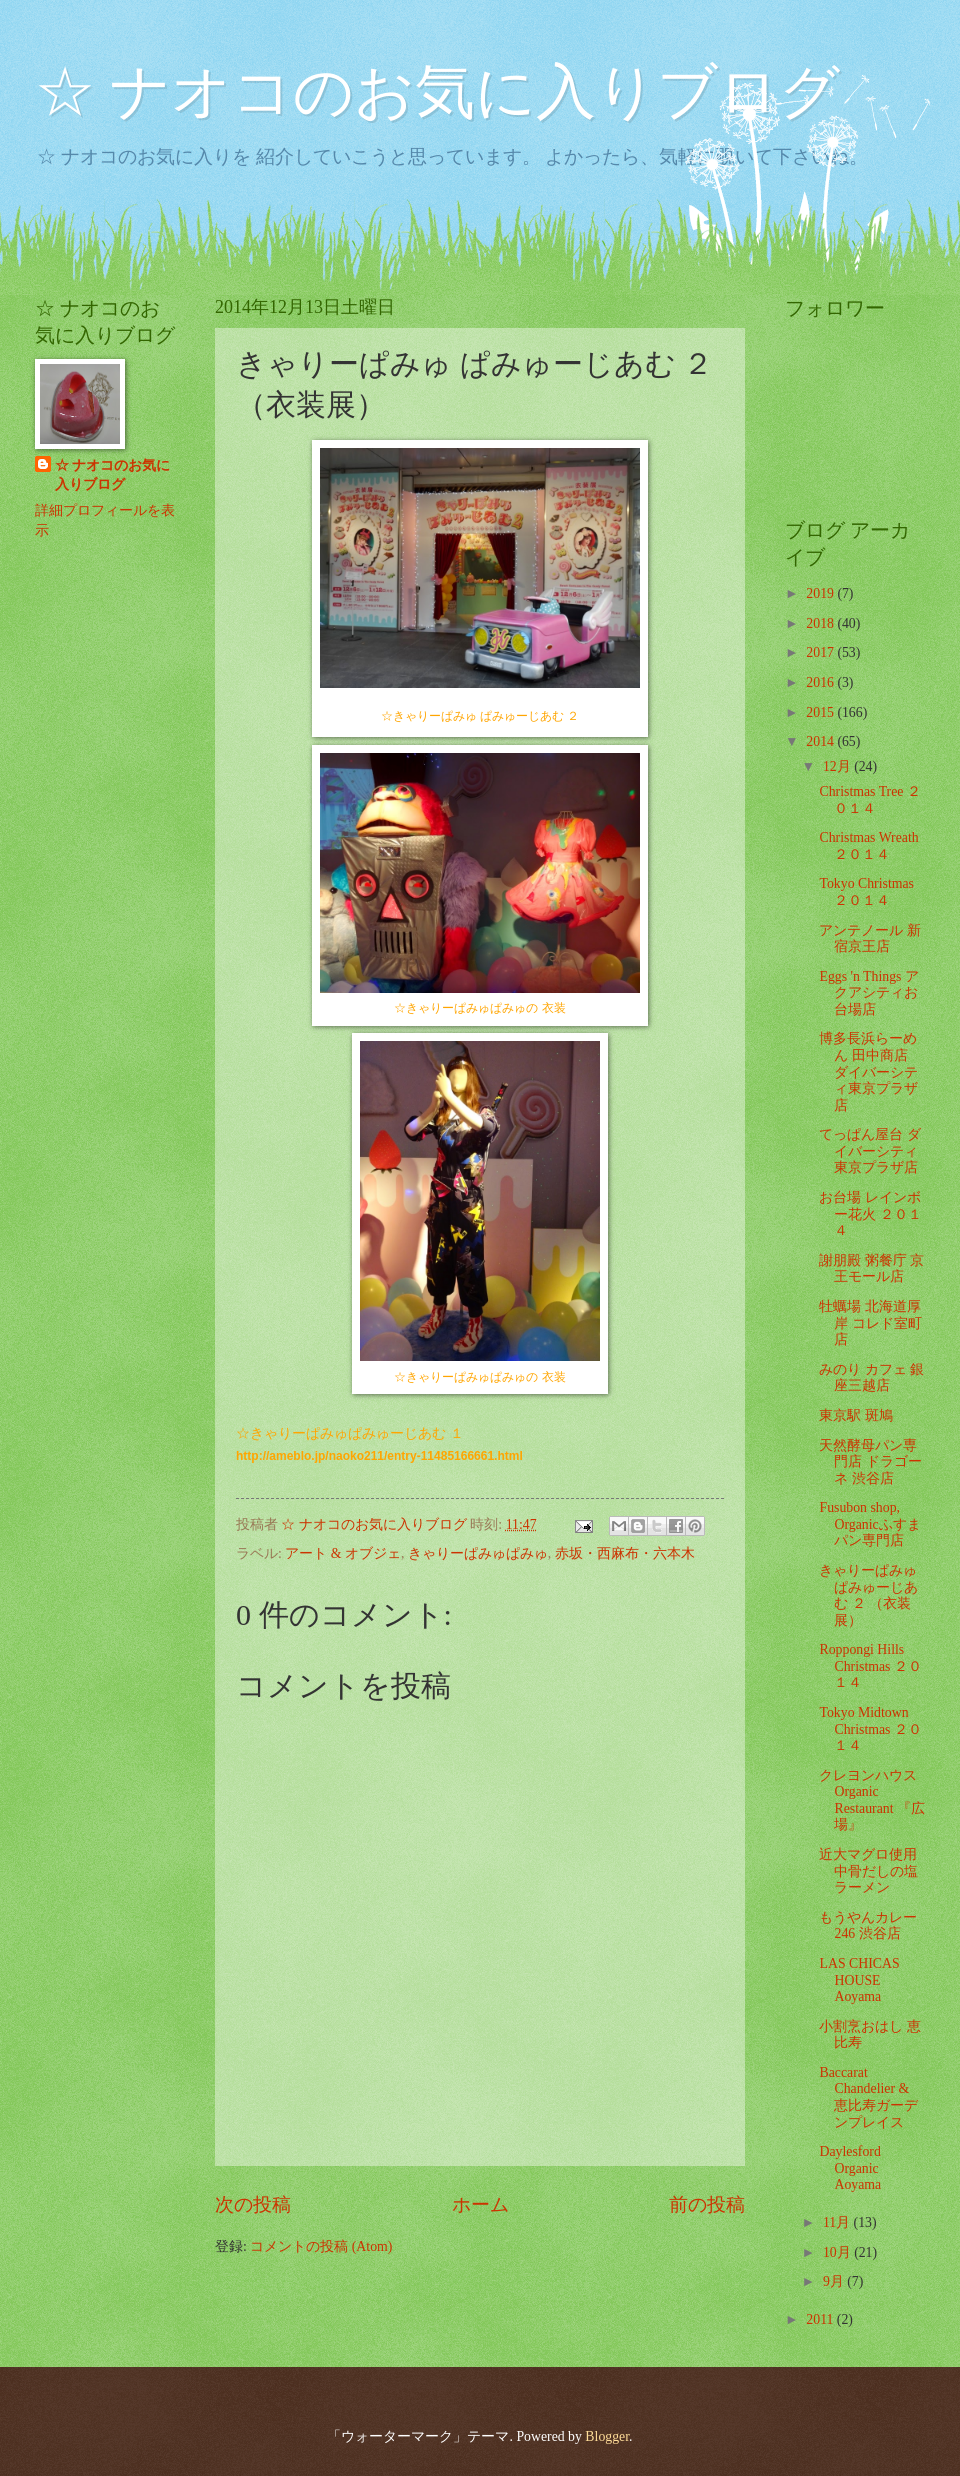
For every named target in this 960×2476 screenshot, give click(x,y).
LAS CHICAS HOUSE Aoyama (859, 1980)
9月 (835, 2281)
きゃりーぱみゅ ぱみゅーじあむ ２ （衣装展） (868, 1595)
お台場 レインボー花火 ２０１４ (870, 1214)
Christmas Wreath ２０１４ (868, 846)
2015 (821, 712)
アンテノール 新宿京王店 (869, 939)
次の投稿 (253, 2204)
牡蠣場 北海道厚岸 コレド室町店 (870, 1323)
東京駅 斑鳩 (855, 1415)
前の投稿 (707, 2204)
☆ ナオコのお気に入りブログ (437, 92)
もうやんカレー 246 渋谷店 (868, 1926)
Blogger (607, 2436)
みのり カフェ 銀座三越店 (871, 1378)
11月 (838, 2222)
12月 (838, 766)
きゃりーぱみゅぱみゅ (478, 1553)
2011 (821, 2319)
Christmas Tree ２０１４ (869, 800)
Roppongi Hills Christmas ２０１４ (870, 1666)
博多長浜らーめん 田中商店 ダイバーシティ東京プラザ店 (868, 1071)
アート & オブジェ (343, 1553)
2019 (821, 593)
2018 (821, 623)
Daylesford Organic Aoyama (850, 2168)
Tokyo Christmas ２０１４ (866, 892)
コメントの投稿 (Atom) (321, 2246)
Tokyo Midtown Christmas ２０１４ (870, 1729)
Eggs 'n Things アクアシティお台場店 (868, 993)
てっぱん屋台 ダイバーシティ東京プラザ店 (869, 1151)
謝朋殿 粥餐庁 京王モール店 (871, 1269)
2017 (821, 652)
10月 (838, 2252)
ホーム (480, 2204)
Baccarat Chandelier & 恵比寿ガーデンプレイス (868, 2097)
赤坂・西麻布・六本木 (625, 1553)
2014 (821, 741)
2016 (821, 682)
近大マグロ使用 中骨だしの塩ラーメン (868, 1871)
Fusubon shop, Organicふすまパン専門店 (869, 1524)
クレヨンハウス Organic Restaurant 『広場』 (871, 1800)
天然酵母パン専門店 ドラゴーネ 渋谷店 (870, 1462)
